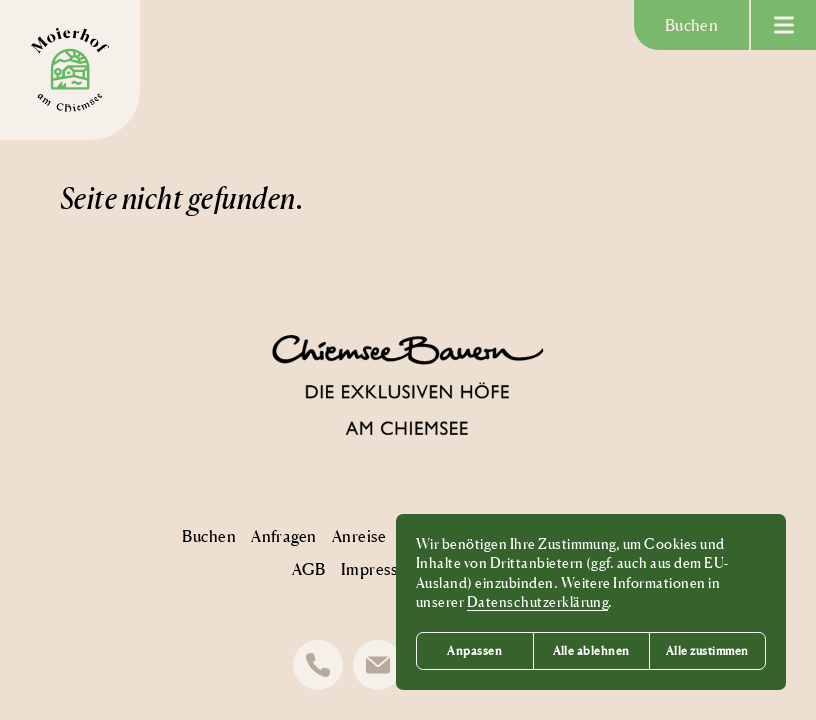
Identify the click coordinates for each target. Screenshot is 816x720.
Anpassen (474, 650)
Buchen (692, 25)
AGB (308, 569)
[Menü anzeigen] (783, 25)
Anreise (359, 536)
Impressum (380, 569)
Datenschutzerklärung (538, 601)
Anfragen (284, 536)
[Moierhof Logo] (70, 70)
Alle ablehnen (591, 650)
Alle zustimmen (707, 650)
